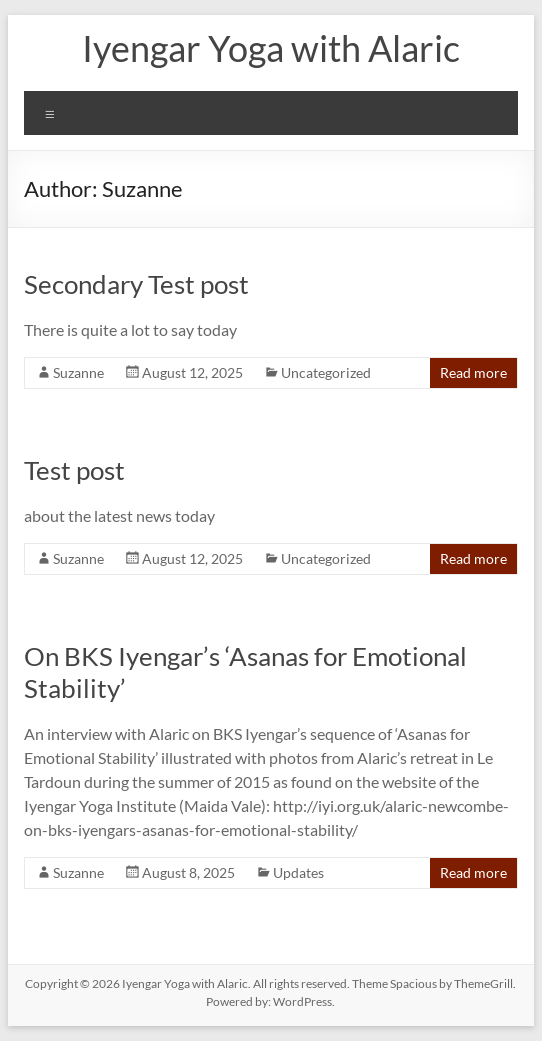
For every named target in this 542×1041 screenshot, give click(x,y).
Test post (74, 470)
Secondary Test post (136, 284)
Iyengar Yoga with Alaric (271, 48)
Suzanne (78, 372)
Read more (473, 372)
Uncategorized (326, 372)
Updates (298, 872)
